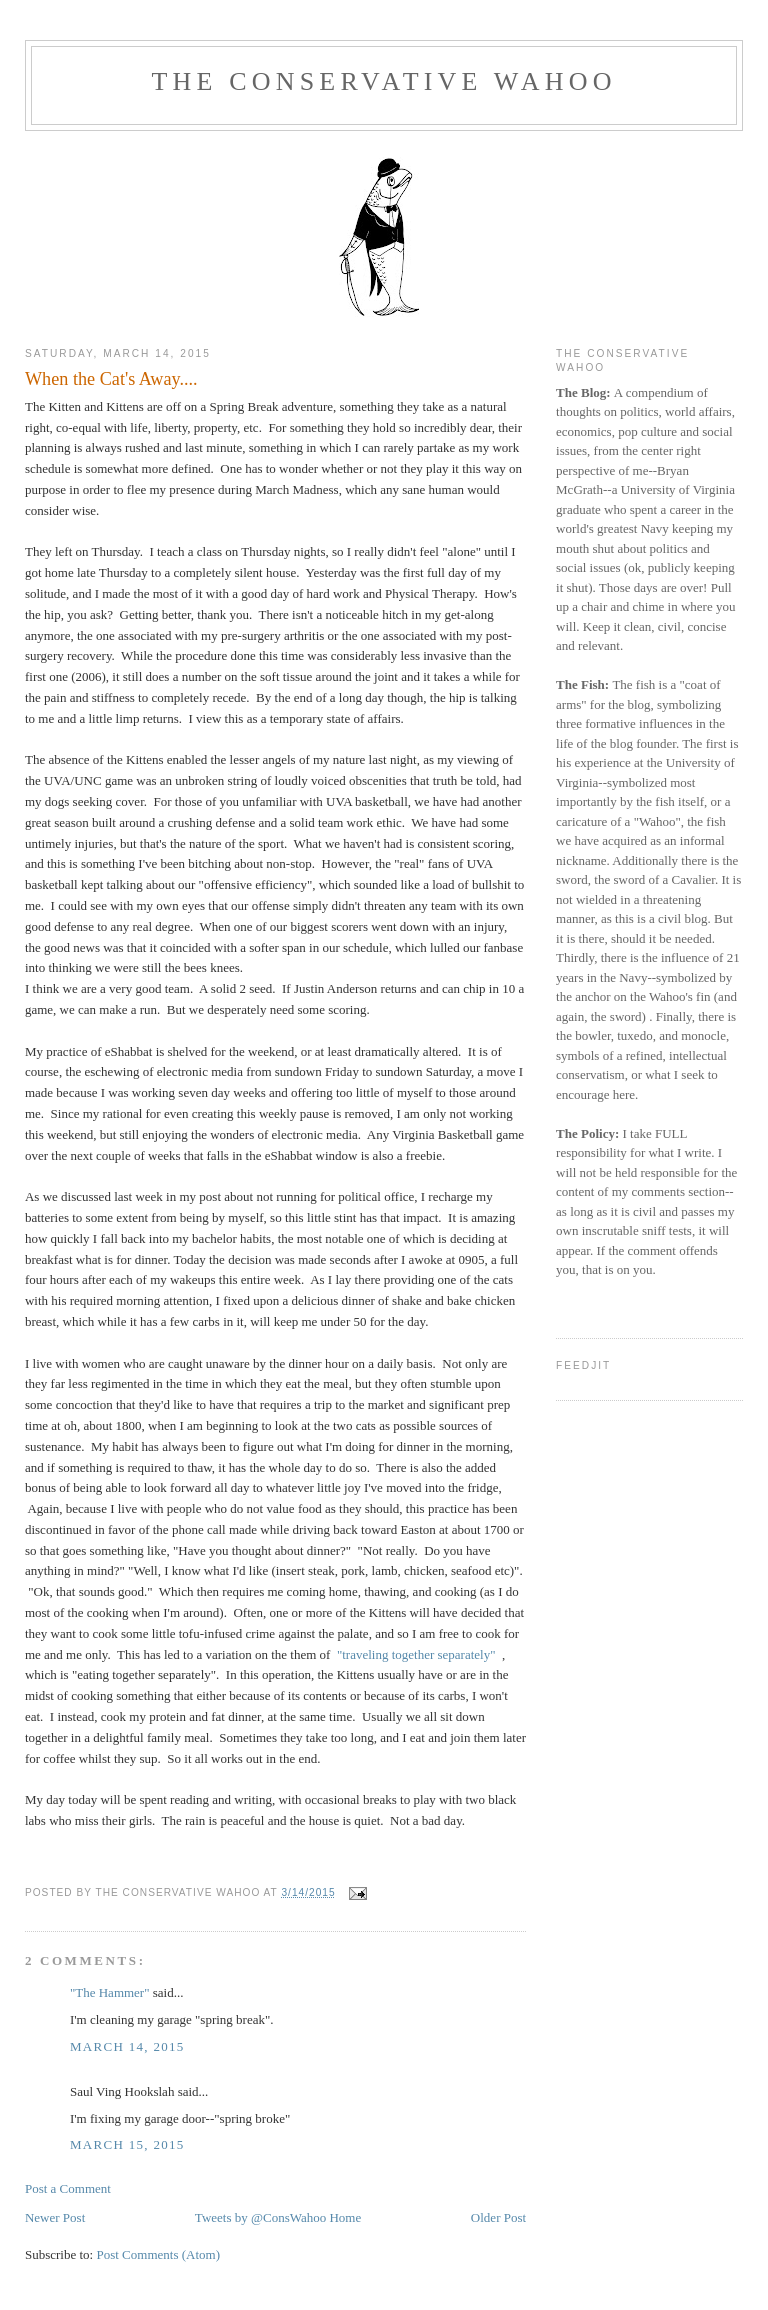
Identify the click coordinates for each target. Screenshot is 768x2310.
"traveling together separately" (416, 1654)
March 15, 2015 (127, 2144)
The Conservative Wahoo (383, 81)
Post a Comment (68, 2188)
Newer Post (55, 2217)
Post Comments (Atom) (158, 2254)
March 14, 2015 (127, 2046)
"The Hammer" (110, 1992)
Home (345, 2217)
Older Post (498, 2217)
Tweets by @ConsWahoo (260, 2217)
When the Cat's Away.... (111, 379)
